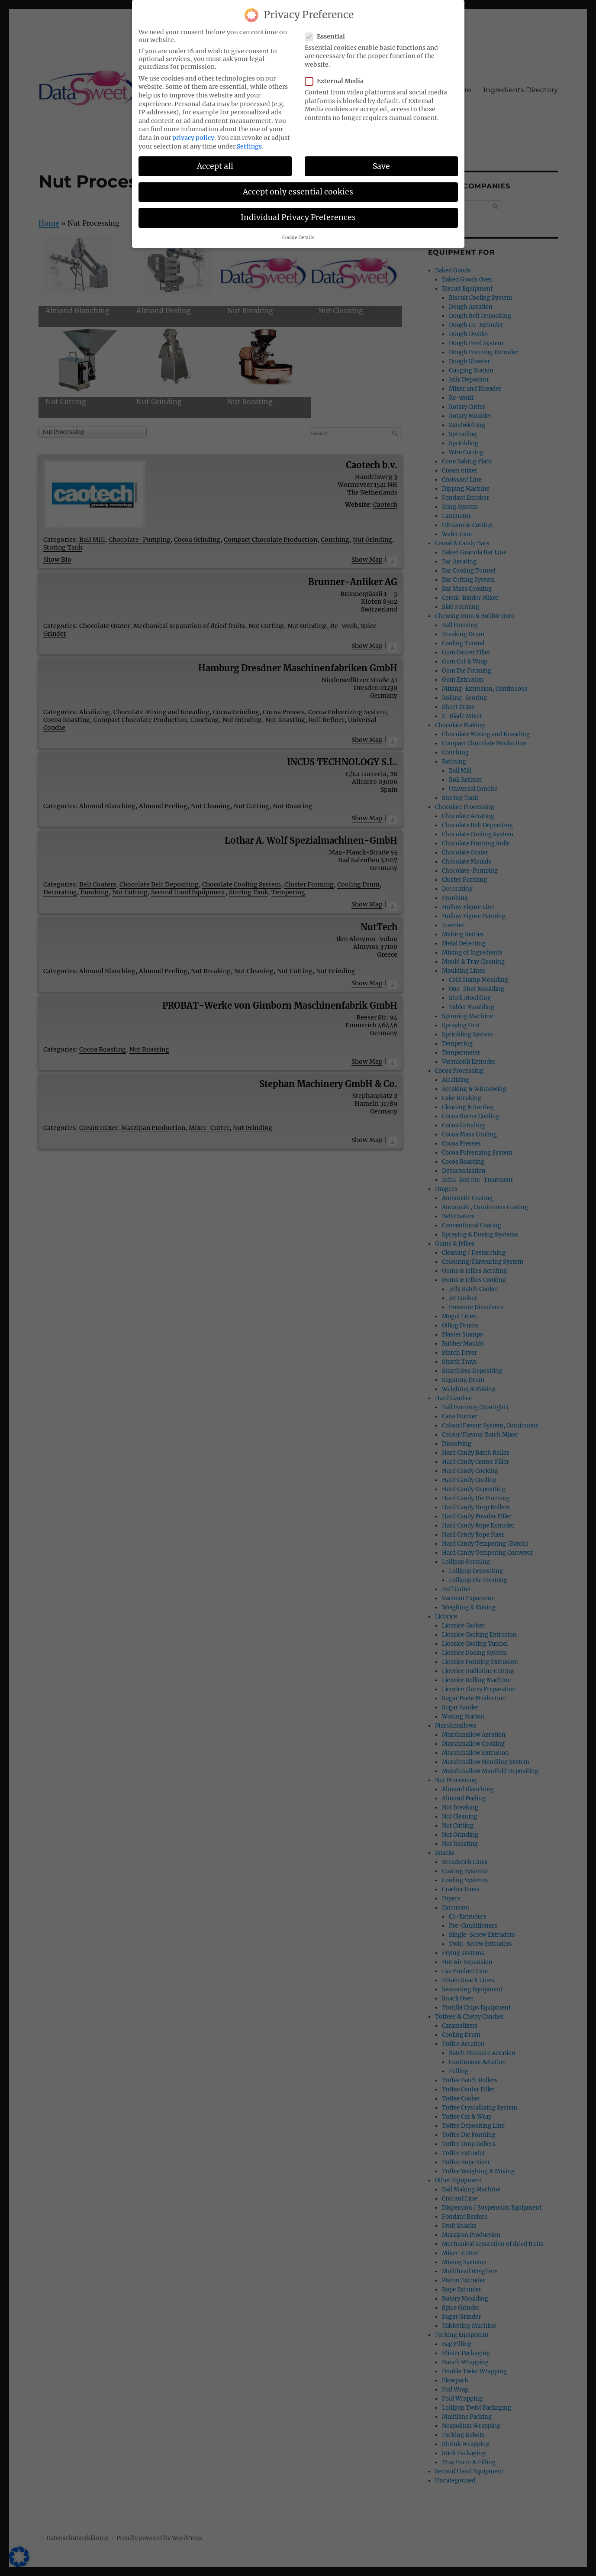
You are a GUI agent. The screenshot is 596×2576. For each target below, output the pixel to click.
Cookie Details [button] (298, 233)
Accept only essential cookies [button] (298, 187)
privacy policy (193, 133)
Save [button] (381, 162)
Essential (328, 32)
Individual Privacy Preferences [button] (298, 213)
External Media (337, 77)
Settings (249, 142)
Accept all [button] (215, 162)
